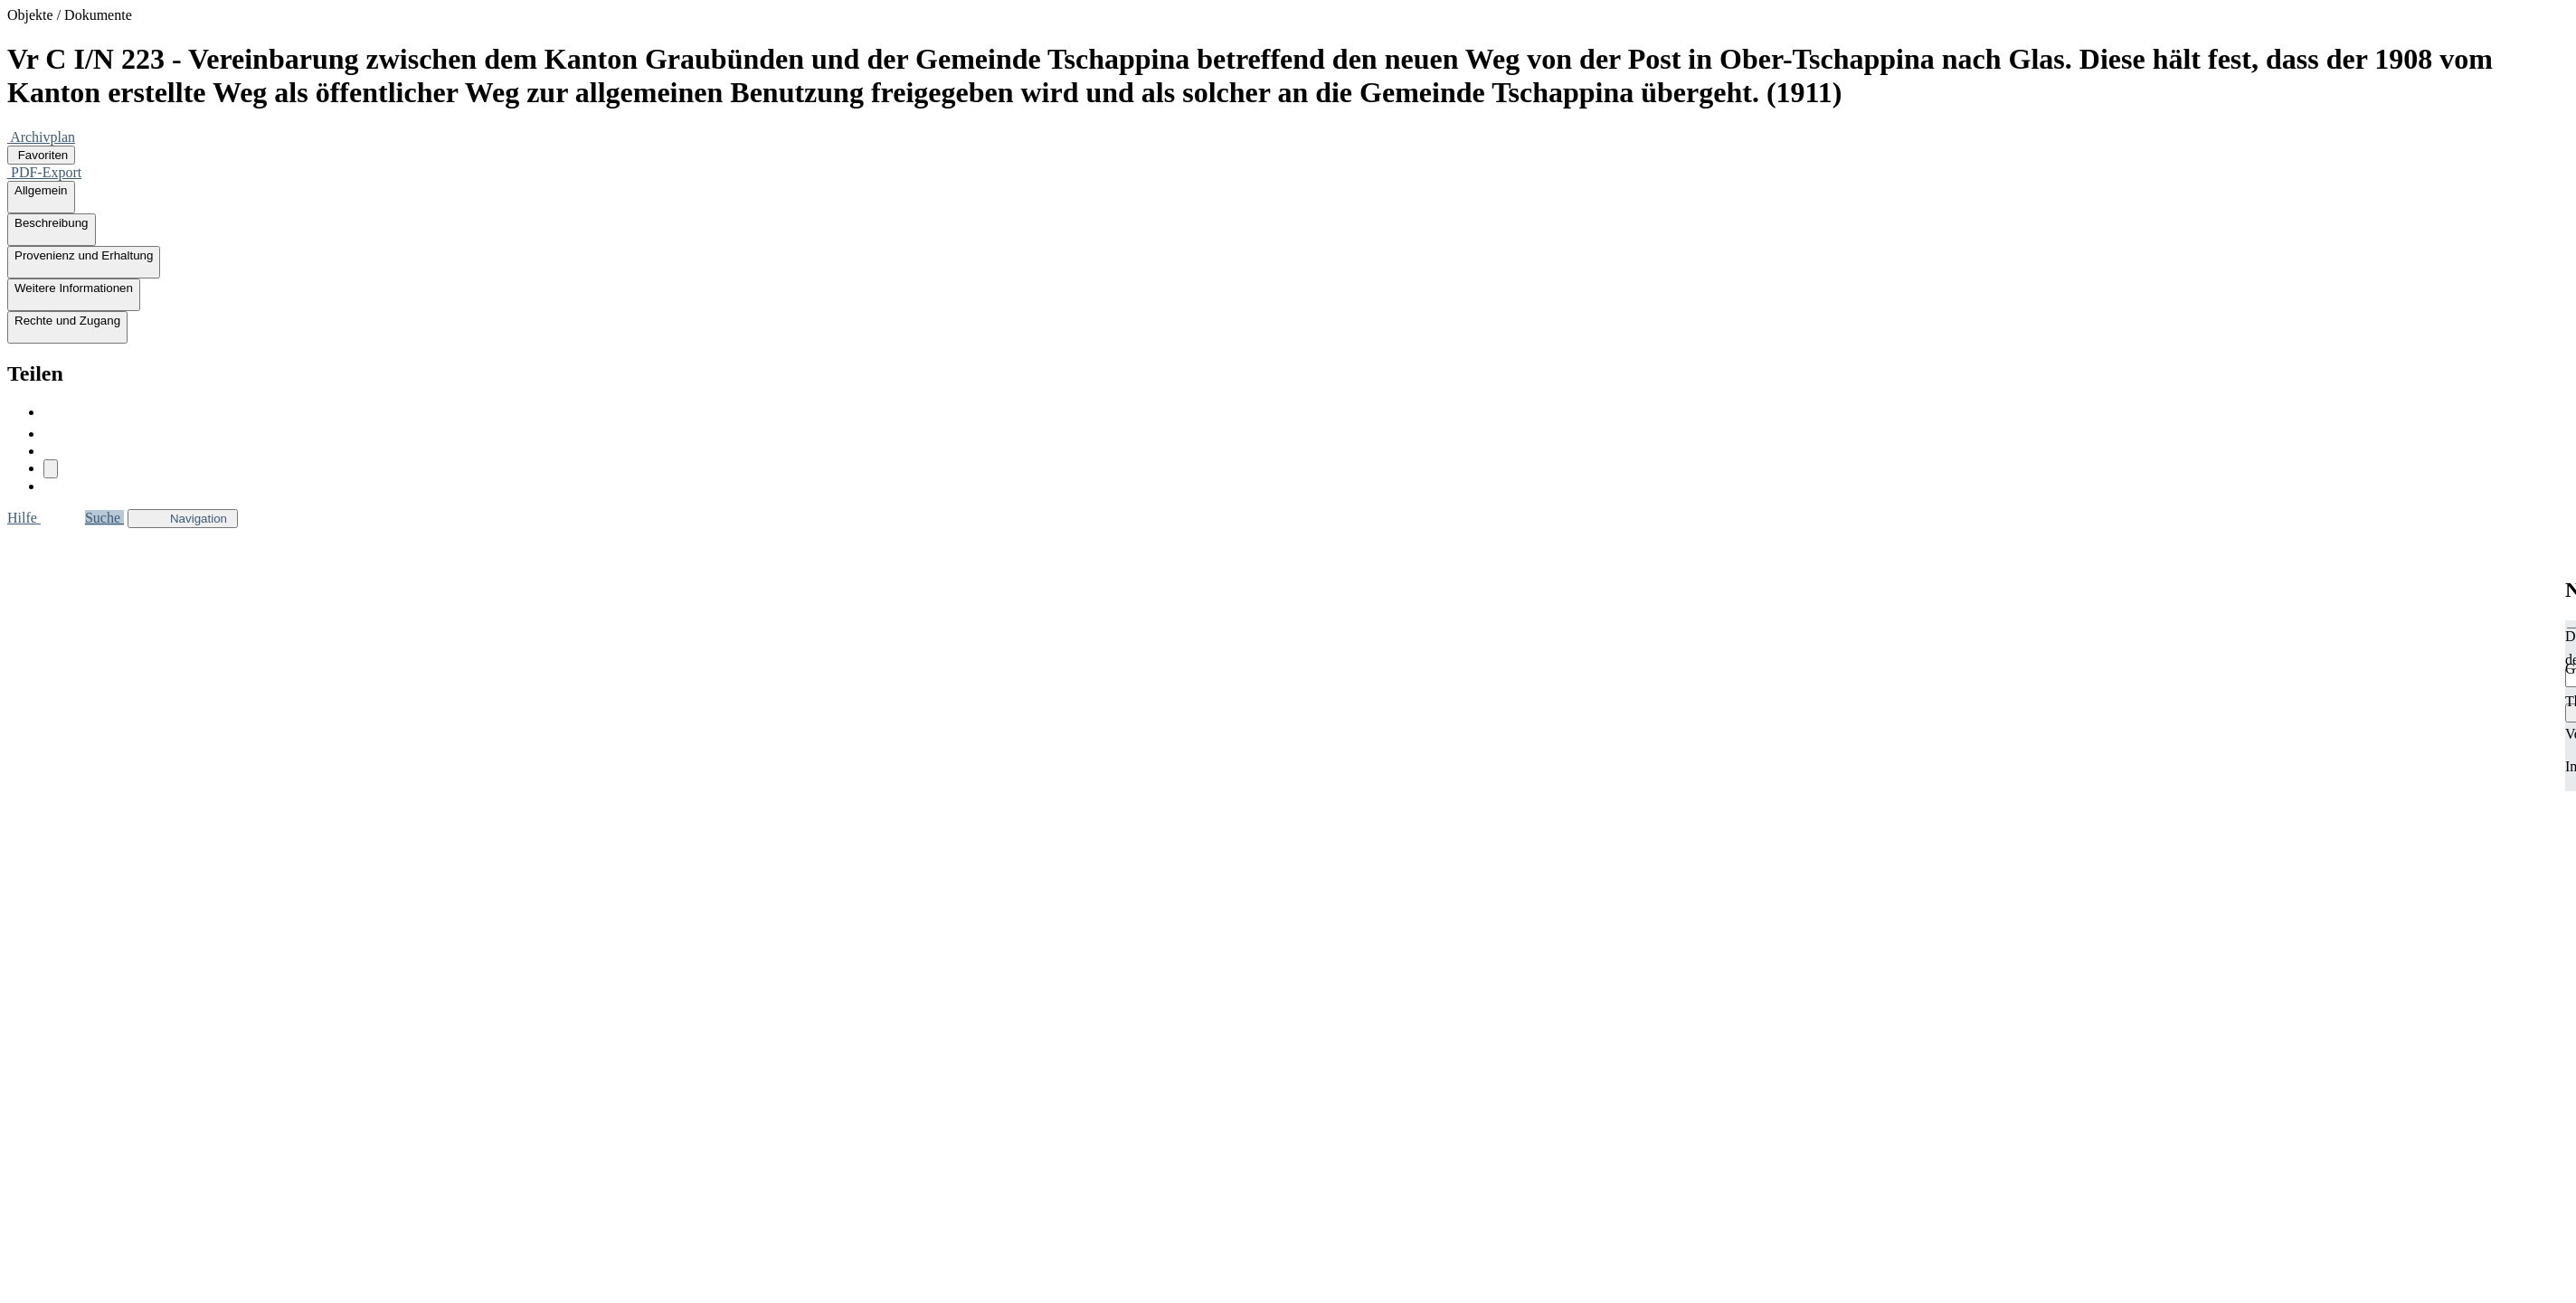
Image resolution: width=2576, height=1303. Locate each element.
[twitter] (52, 433)
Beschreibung (51, 229)
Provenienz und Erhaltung (83, 262)
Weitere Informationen (73, 294)
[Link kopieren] (50, 468)
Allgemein (41, 197)
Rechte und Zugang (67, 327)
